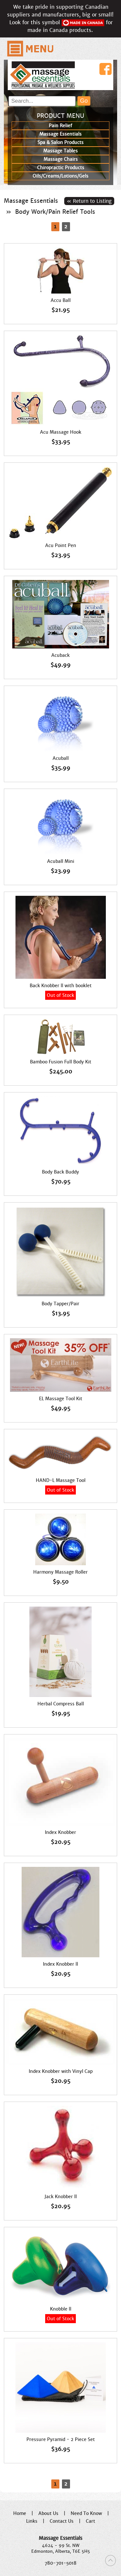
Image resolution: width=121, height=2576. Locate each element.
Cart (90, 2521)
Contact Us (62, 2521)
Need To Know (86, 2513)
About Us (48, 2513)
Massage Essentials (31, 200)
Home (19, 2513)
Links (31, 2521)
